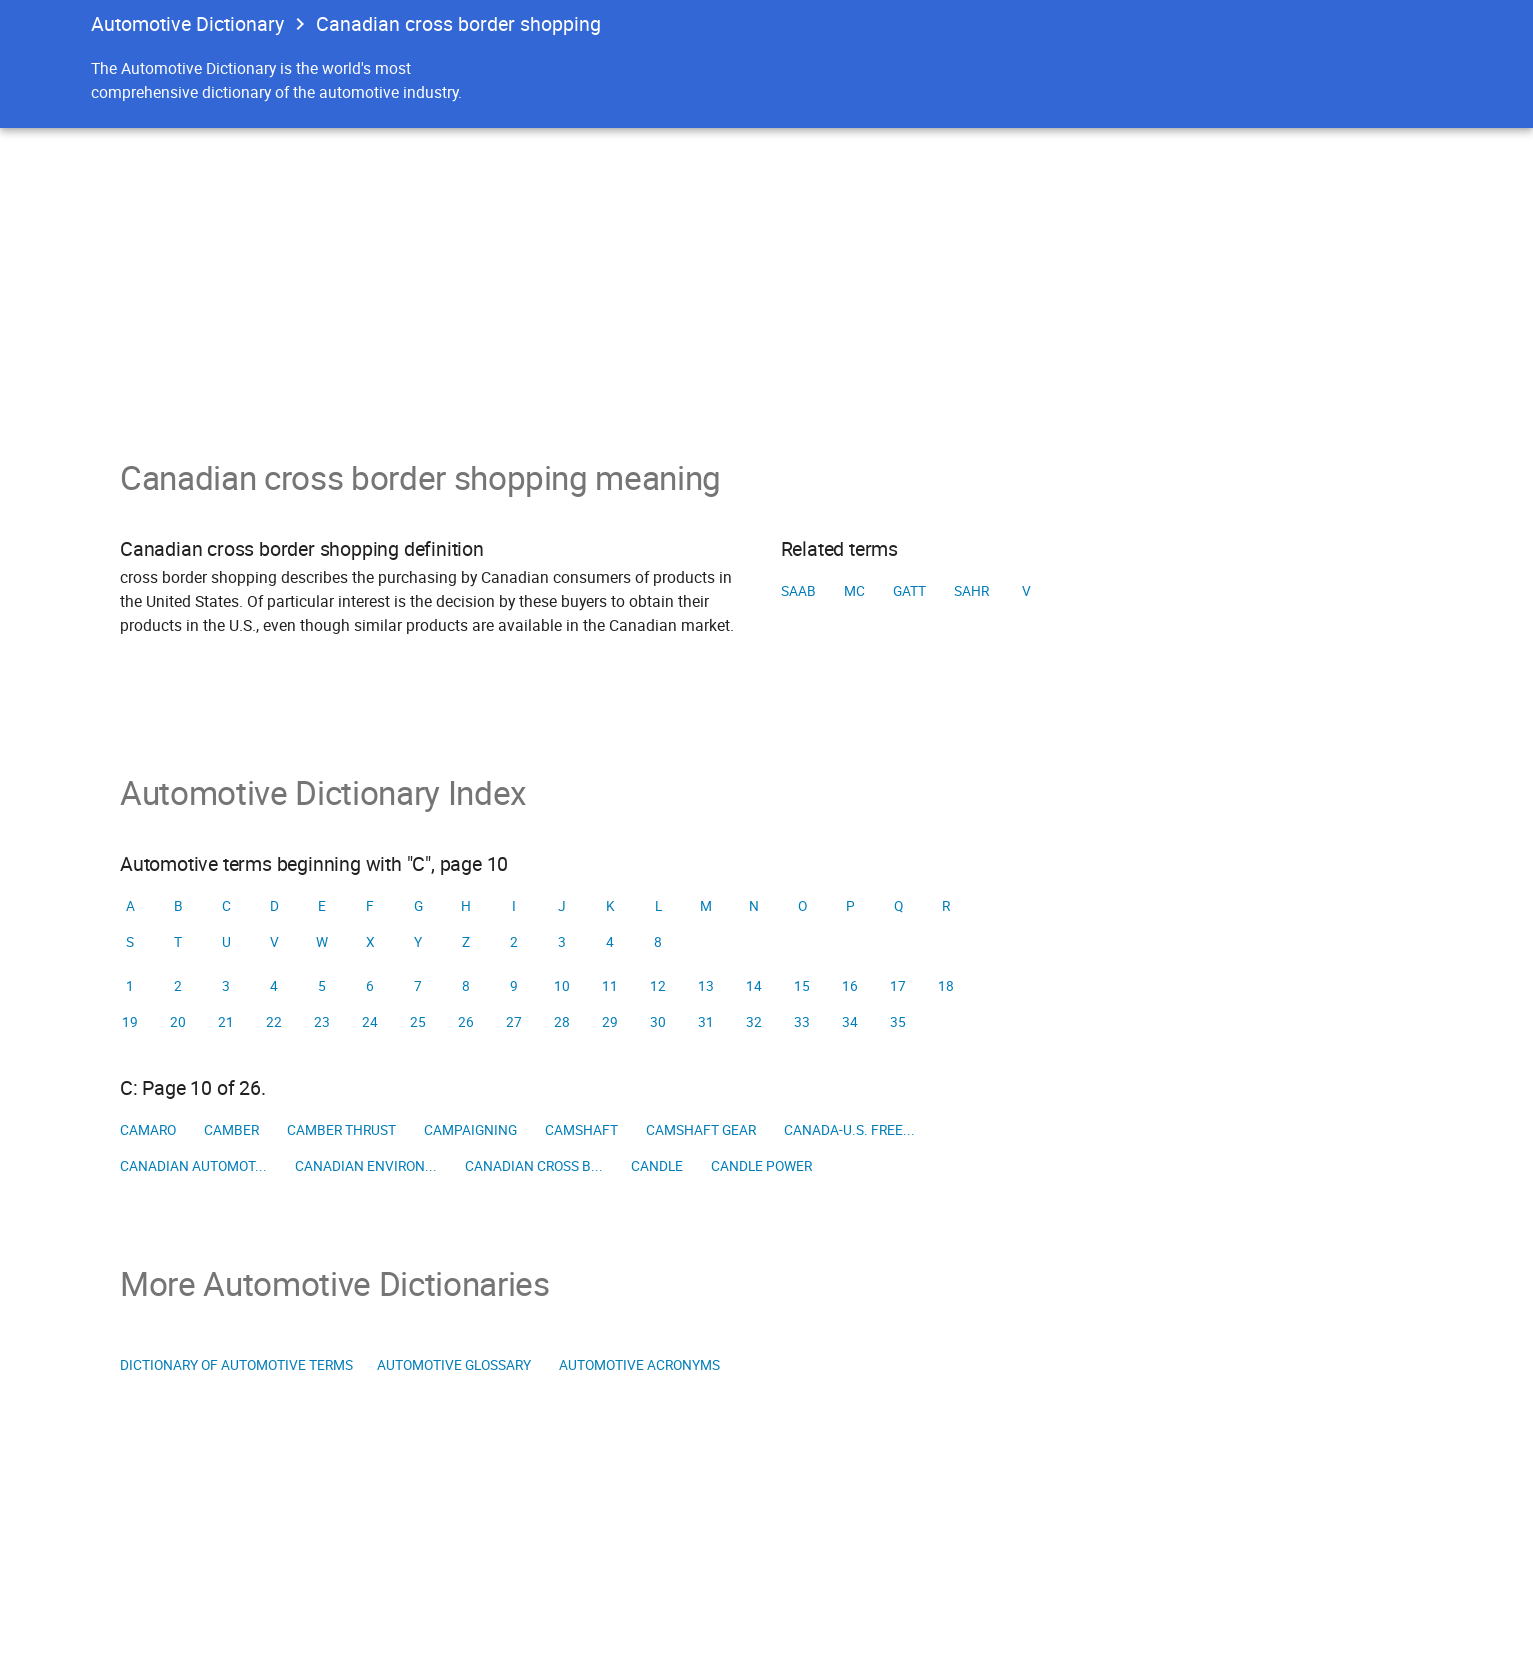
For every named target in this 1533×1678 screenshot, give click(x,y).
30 (658, 1022)
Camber (231, 1130)
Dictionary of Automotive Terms (236, 1365)
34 (850, 1022)
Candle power (761, 1166)
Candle (657, 1166)
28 (562, 1022)
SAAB (798, 591)
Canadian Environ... (366, 1166)
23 (322, 1022)
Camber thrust (341, 1130)
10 (562, 986)
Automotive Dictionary (187, 23)
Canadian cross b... (534, 1166)
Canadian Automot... (193, 1166)
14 (754, 986)
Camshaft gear (701, 1130)
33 (802, 1022)
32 (754, 1022)
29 (610, 1022)
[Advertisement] (767, 278)
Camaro (148, 1130)
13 (706, 986)
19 (130, 1022)
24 (370, 1022)
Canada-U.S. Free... (849, 1130)
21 (226, 1022)
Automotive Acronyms (639, 1365)
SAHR (971, 591)
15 (802, 986)
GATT (909, 591)
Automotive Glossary (454, 1365)
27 (514, 1022)
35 (898, 1022)
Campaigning (470, 1130)
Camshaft (581, 1130)
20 (178, 1022)
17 (898, 986)
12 (658, 986)
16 (850, 986)
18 (946, 986)
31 (706, 1022)
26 (466, 1022)
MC (854, 591)
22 (274, 1022)
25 (418, 1022)
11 (610, 986)
